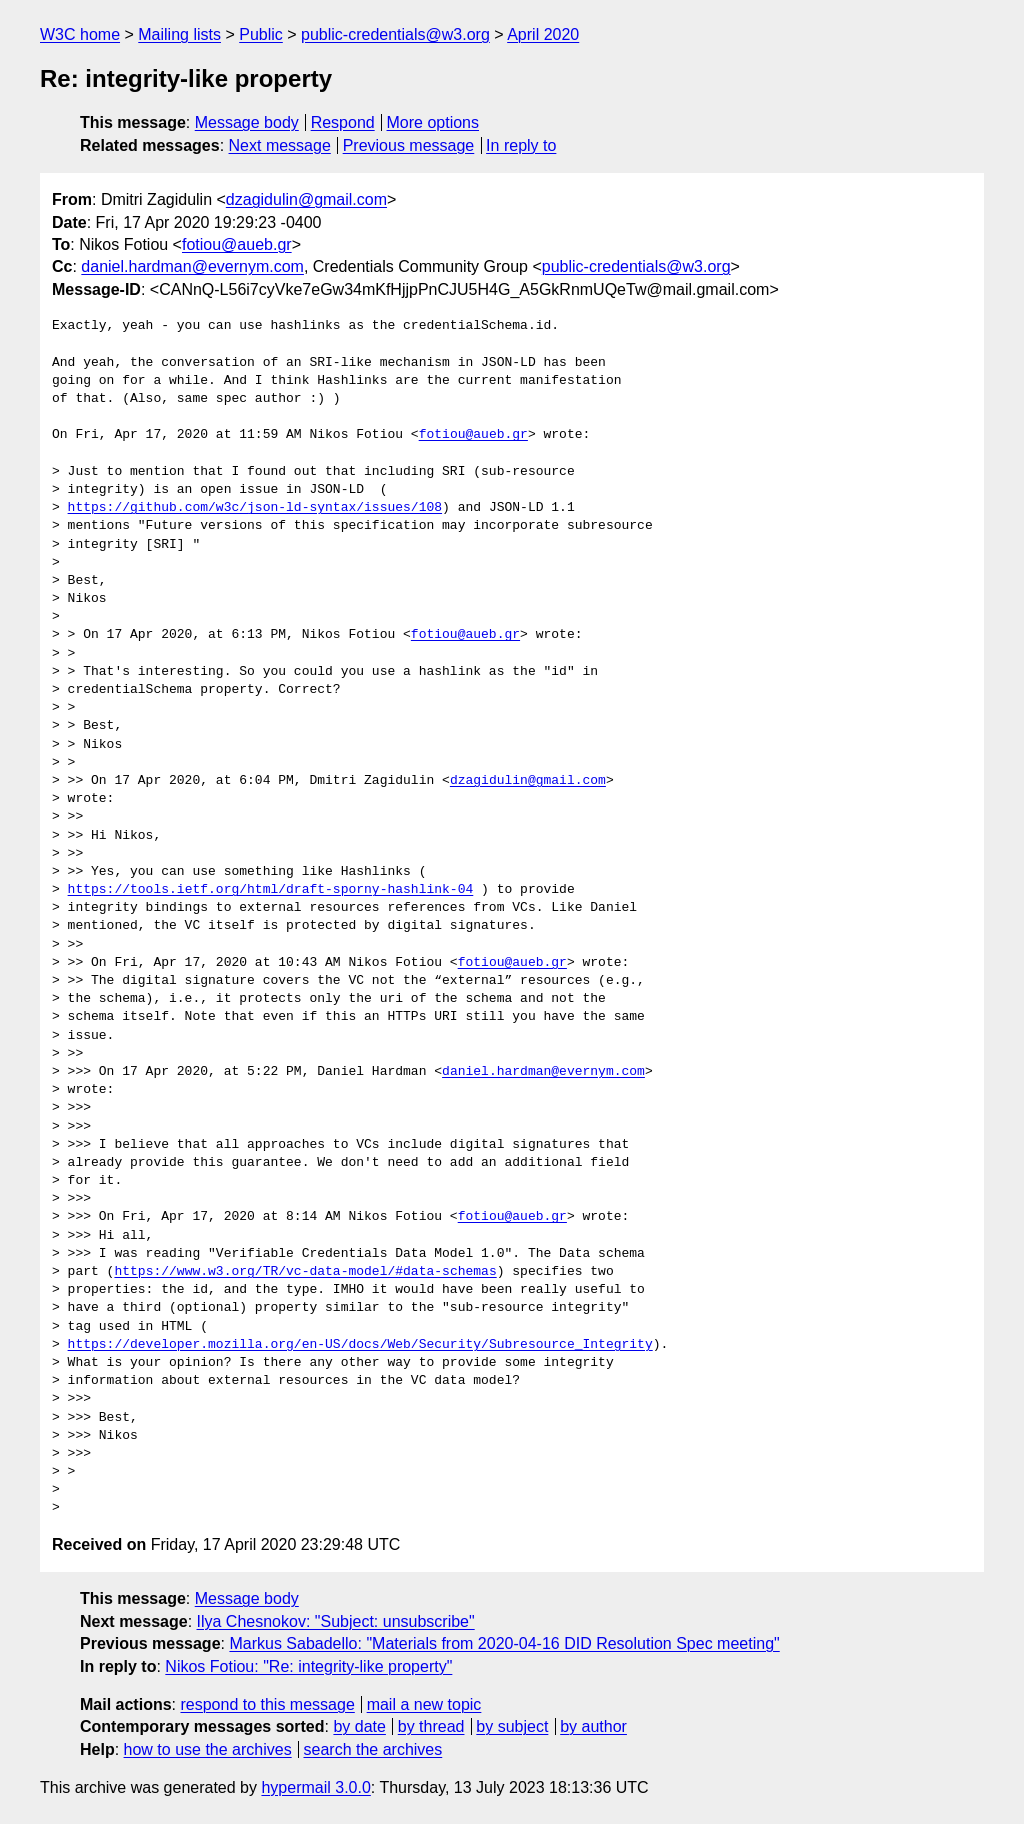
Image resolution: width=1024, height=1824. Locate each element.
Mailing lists (179, 34)
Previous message (409, 145)
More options (433, 122)
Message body (247, 122)
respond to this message (267, 1704)
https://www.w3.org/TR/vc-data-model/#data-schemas (305, 1272)
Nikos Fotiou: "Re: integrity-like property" (308, 1666)
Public (261, 34)
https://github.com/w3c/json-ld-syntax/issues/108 (255, 508)
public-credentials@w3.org (395, 34)
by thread (431, 1726)
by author (593, 1726)
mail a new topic (424, 1704)
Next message (280, 145)
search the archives (373, 1749)
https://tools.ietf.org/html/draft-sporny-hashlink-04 (271, 890)
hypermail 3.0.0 (315, 1787)
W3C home (80, 34)
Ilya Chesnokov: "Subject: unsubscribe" (336, 1621)
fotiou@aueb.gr (237, 244)
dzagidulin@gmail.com (306, 199)
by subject (512, 1726)
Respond (343, 122)
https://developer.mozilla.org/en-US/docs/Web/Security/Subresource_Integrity (360, 1345)
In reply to (521, 145)
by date (359, 1726)
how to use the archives (208, 1749)
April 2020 (543, 34)
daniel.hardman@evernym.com (192, 266)
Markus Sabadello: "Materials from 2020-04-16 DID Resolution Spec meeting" (504, 1643)
